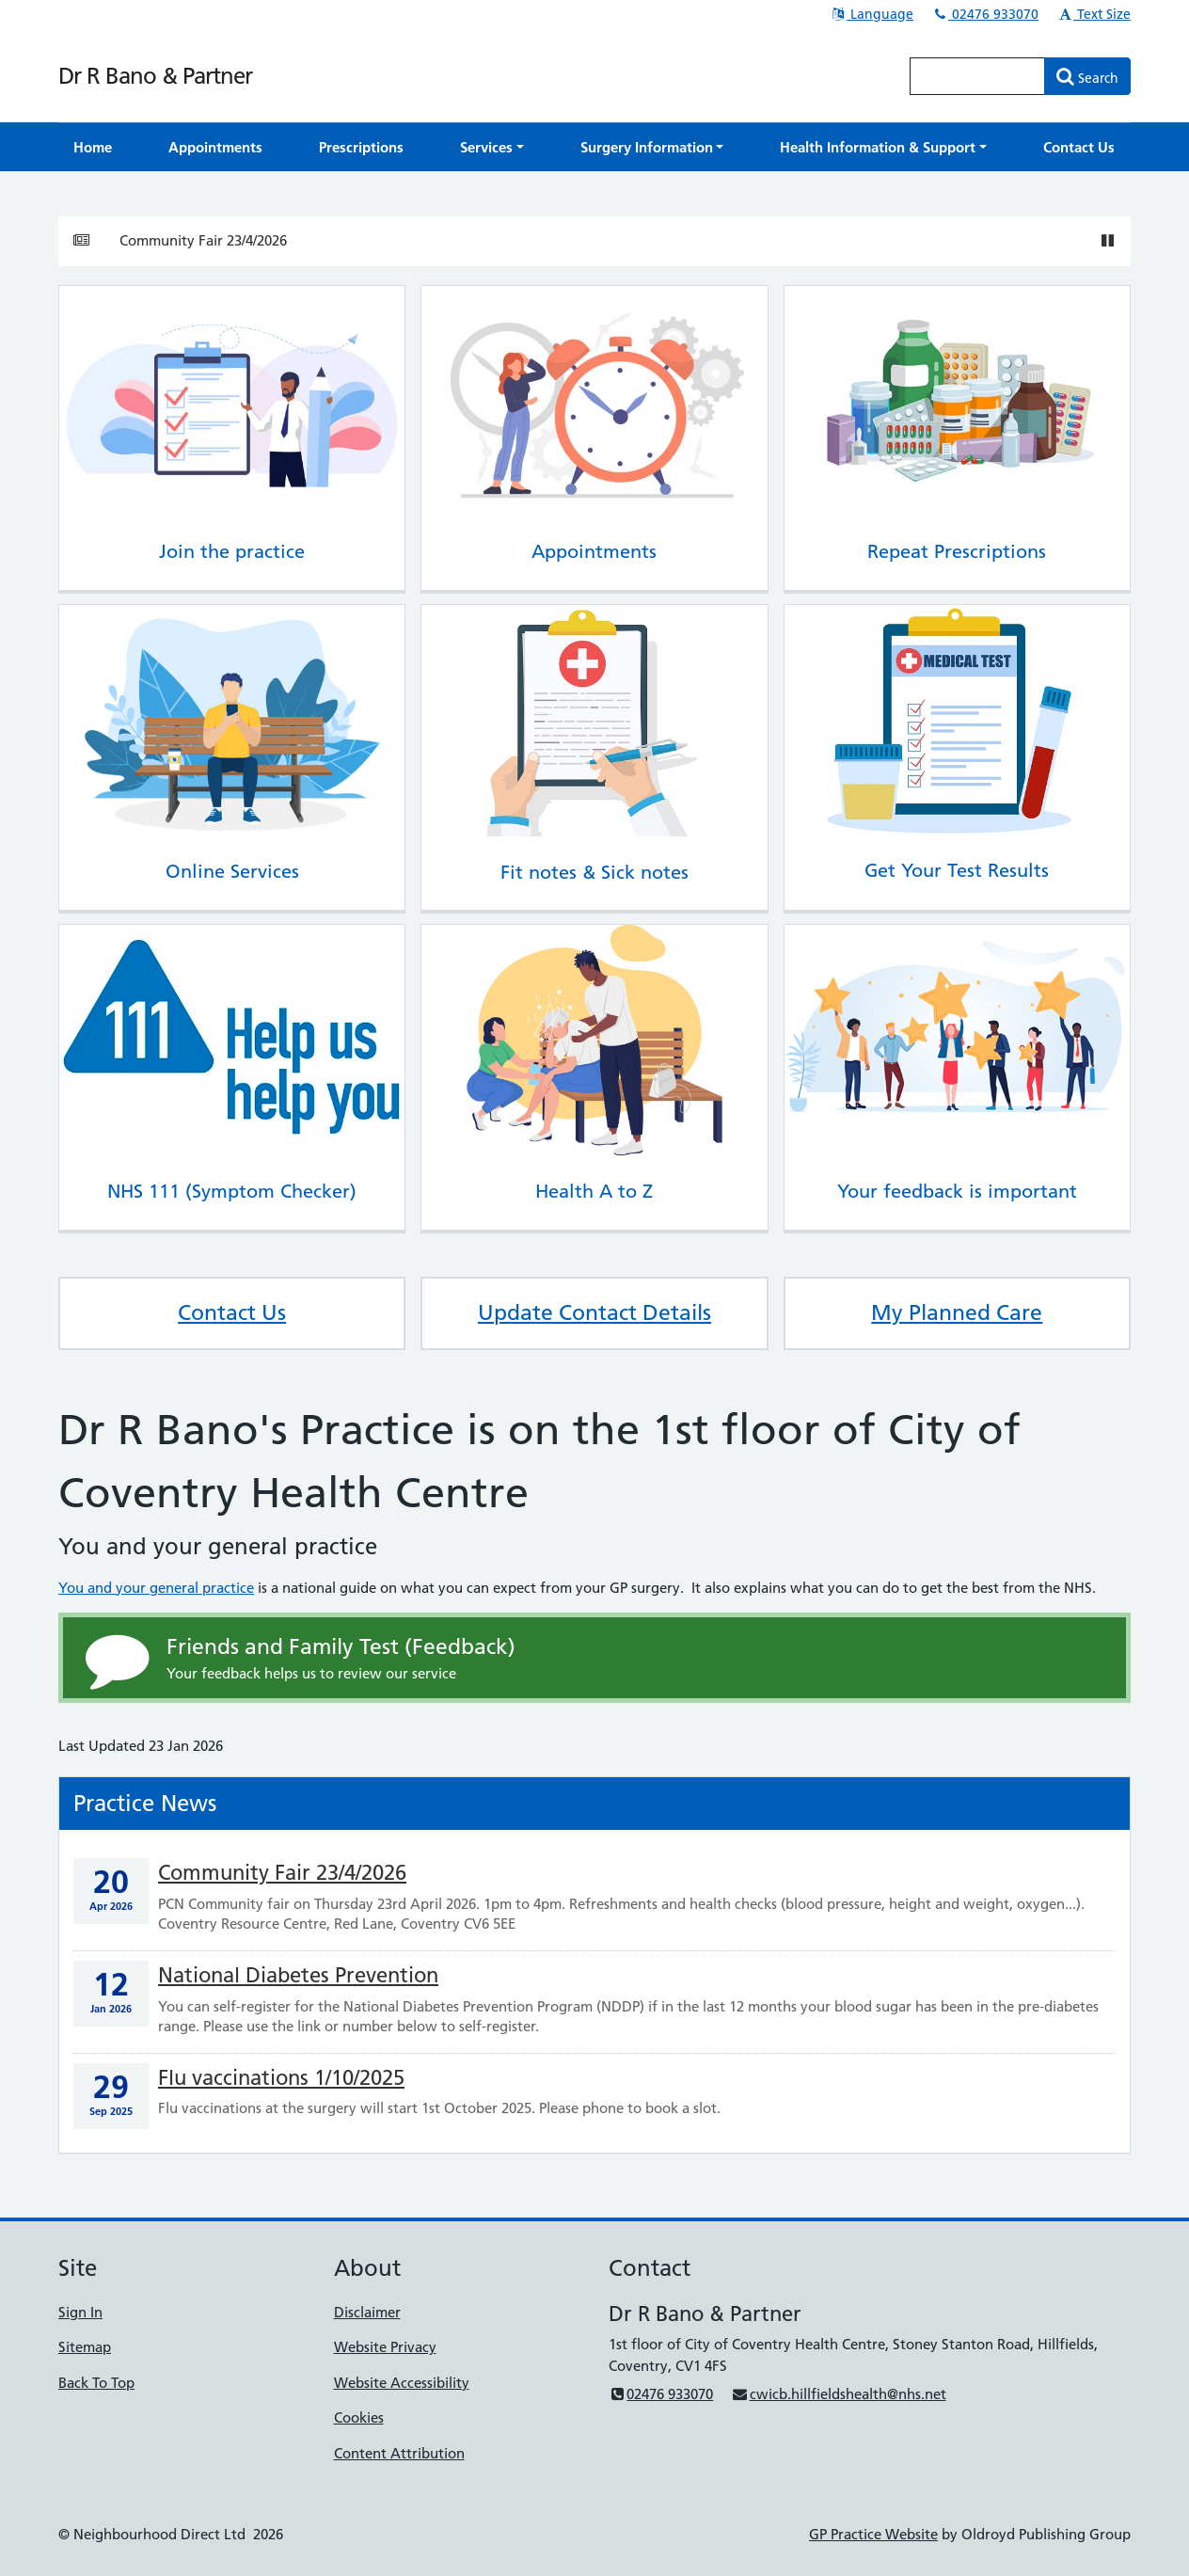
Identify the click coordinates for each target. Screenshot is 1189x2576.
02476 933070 (984, 14)
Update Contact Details (594, 1312)
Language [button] (871, 14)
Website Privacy (385, 2347)
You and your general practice (156, 1588)
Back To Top (96, 2383)
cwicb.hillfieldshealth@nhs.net (838, 2394)
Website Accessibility (401, 2383)
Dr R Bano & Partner (155, 75)
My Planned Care (956, 1312)
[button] (492, 147)
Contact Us (232, 1312)
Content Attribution (399, 2453)
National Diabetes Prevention (298, 1975)
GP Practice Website (873, 2534)
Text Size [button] (1093, 14)
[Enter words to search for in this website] (977, 76)
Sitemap (84, 2347)
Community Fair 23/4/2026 (203, 240)
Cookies (359, 2417)
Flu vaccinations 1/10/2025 (281, 2078)
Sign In (80, 2312)
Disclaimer (367, 2312)
